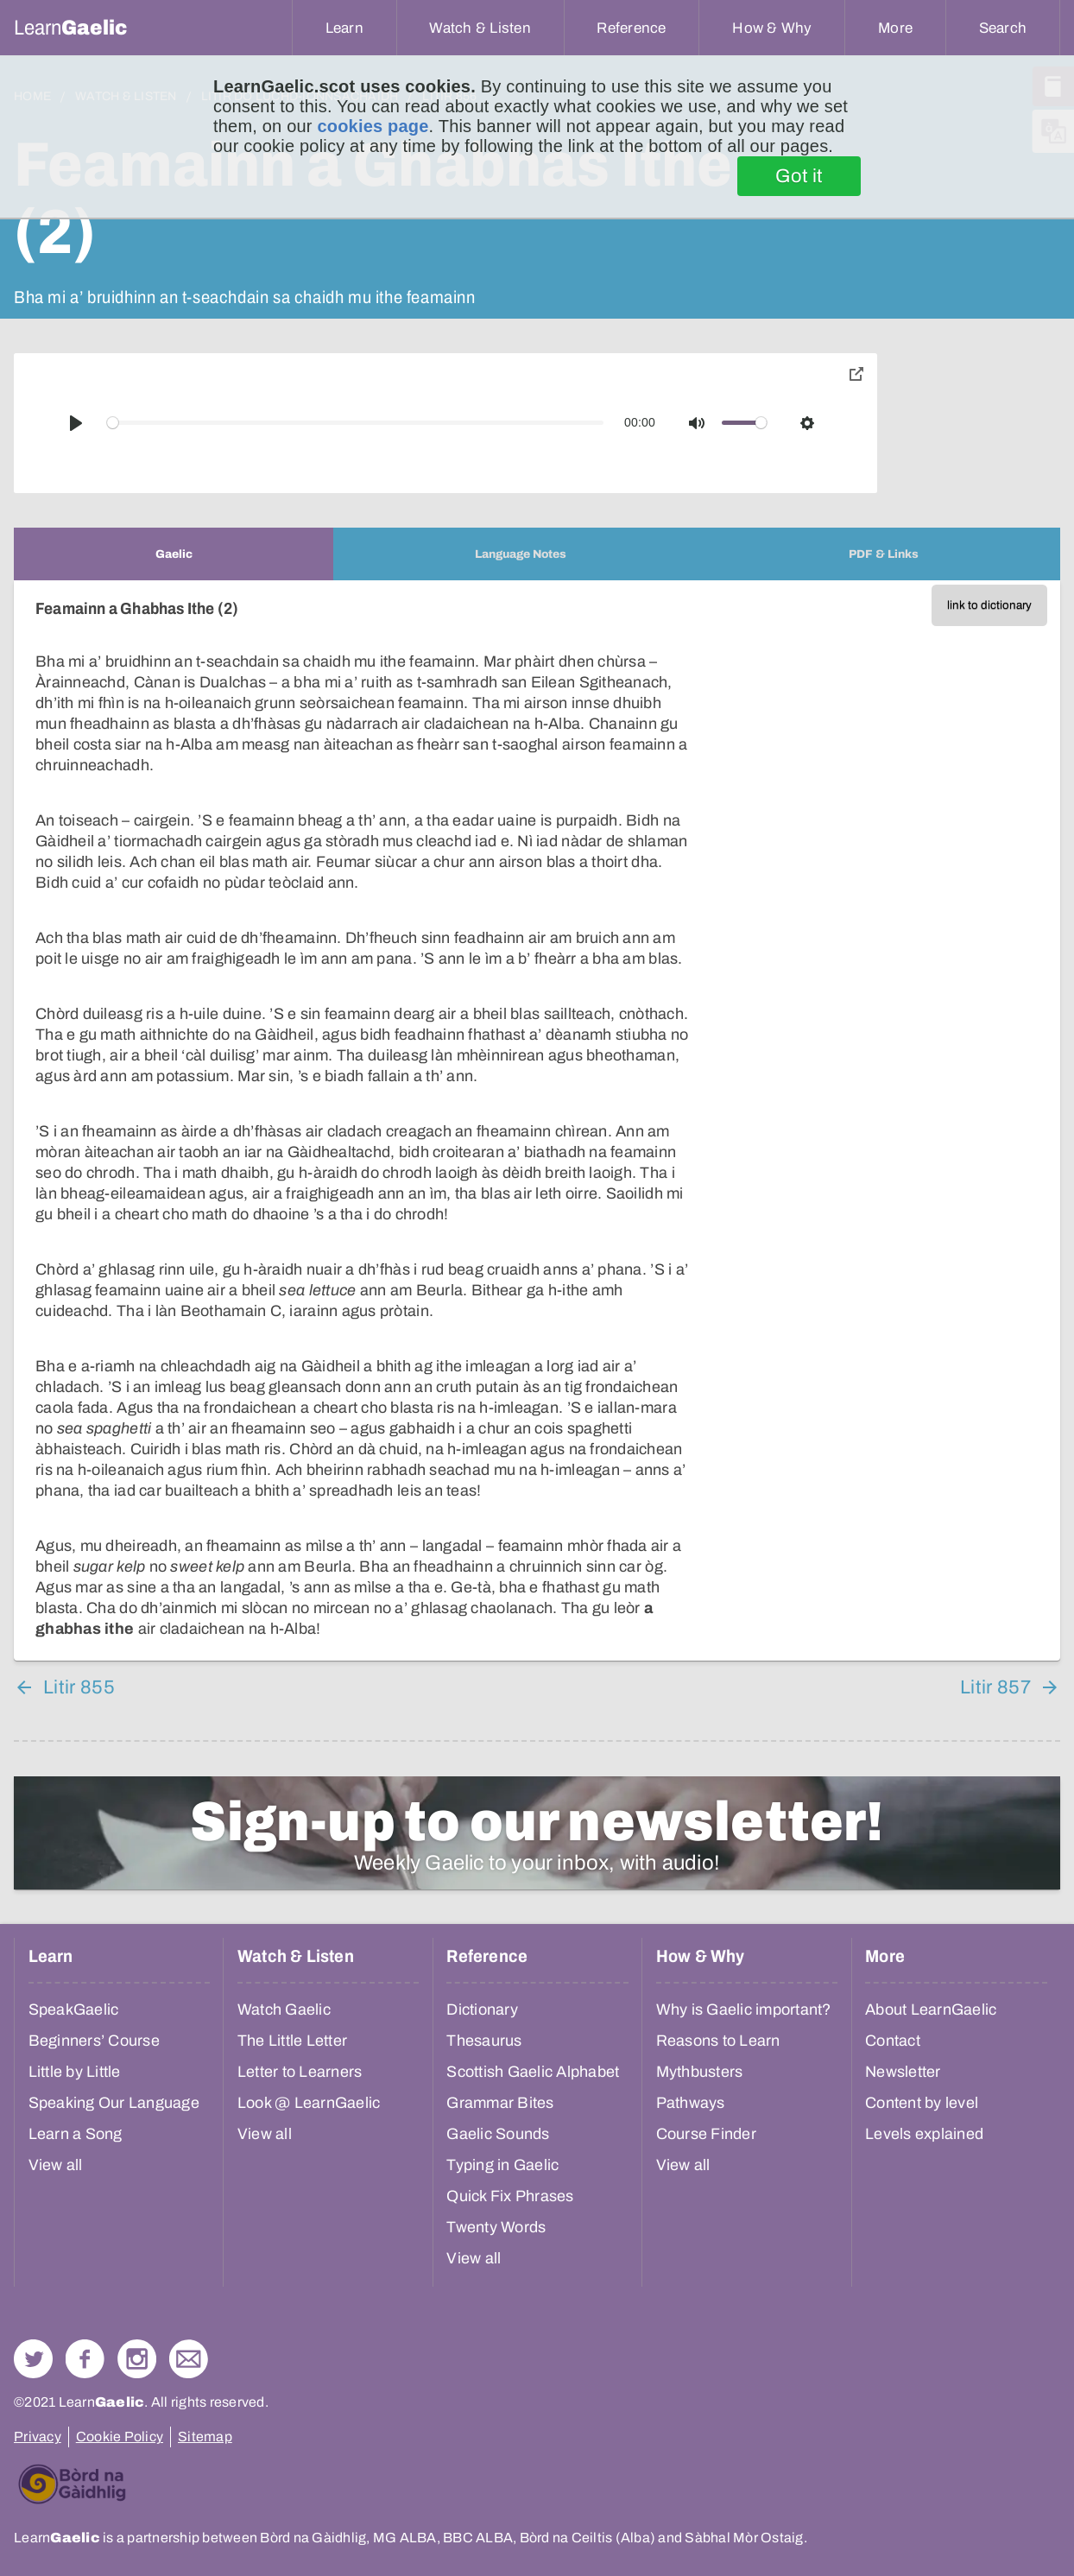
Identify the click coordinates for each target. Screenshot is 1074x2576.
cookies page (372, 126)
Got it (799, 176)
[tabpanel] (537, 1120)
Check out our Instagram (136, 2358)
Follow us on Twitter (33, 2358)
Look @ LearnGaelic (309, 2102)
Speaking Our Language (113, 2102)
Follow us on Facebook (85, 2358)
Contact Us (188, 2358)
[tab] (173, 554)
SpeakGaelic (73, 2009)
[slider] (355, 423)
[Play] (76, 423)
